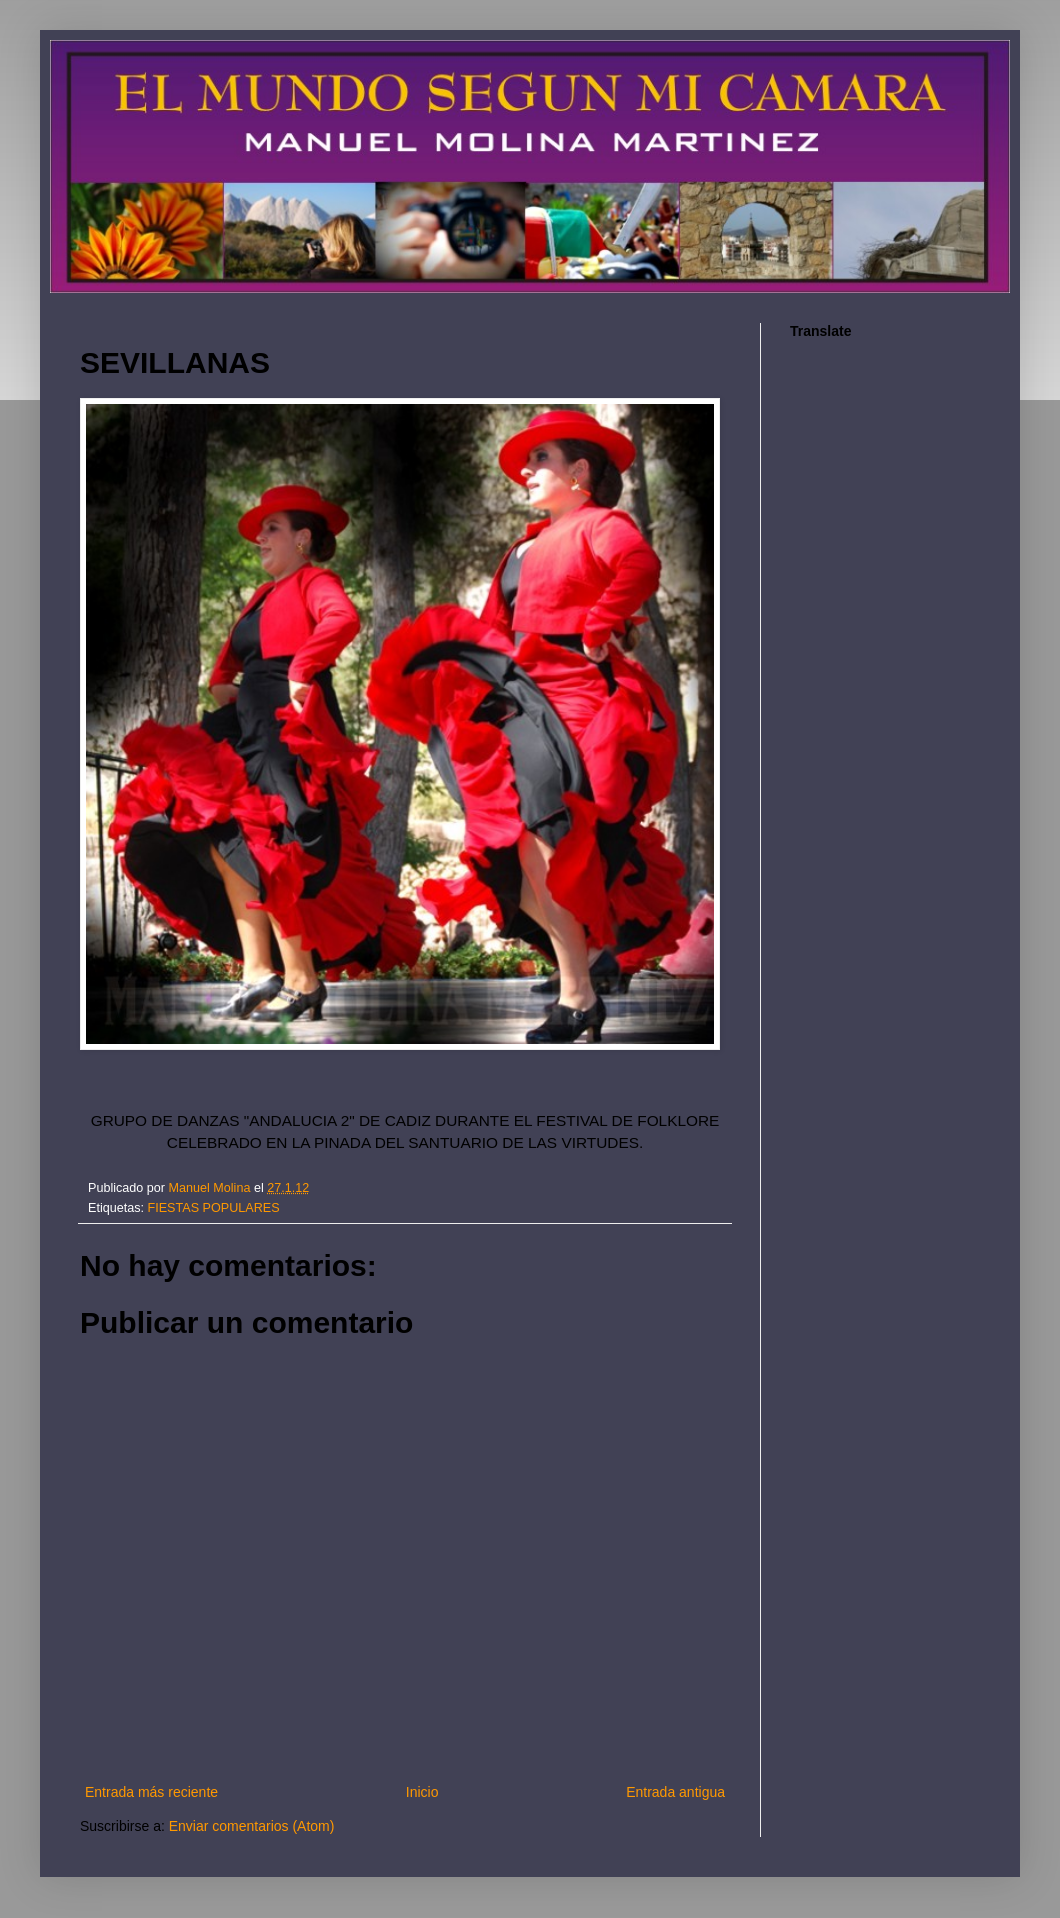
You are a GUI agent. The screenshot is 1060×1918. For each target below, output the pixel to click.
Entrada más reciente (151, 1792)
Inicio (422, 1792)
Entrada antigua (675, 1792)
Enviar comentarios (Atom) (252, 1826)
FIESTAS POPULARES (214, 1208)
